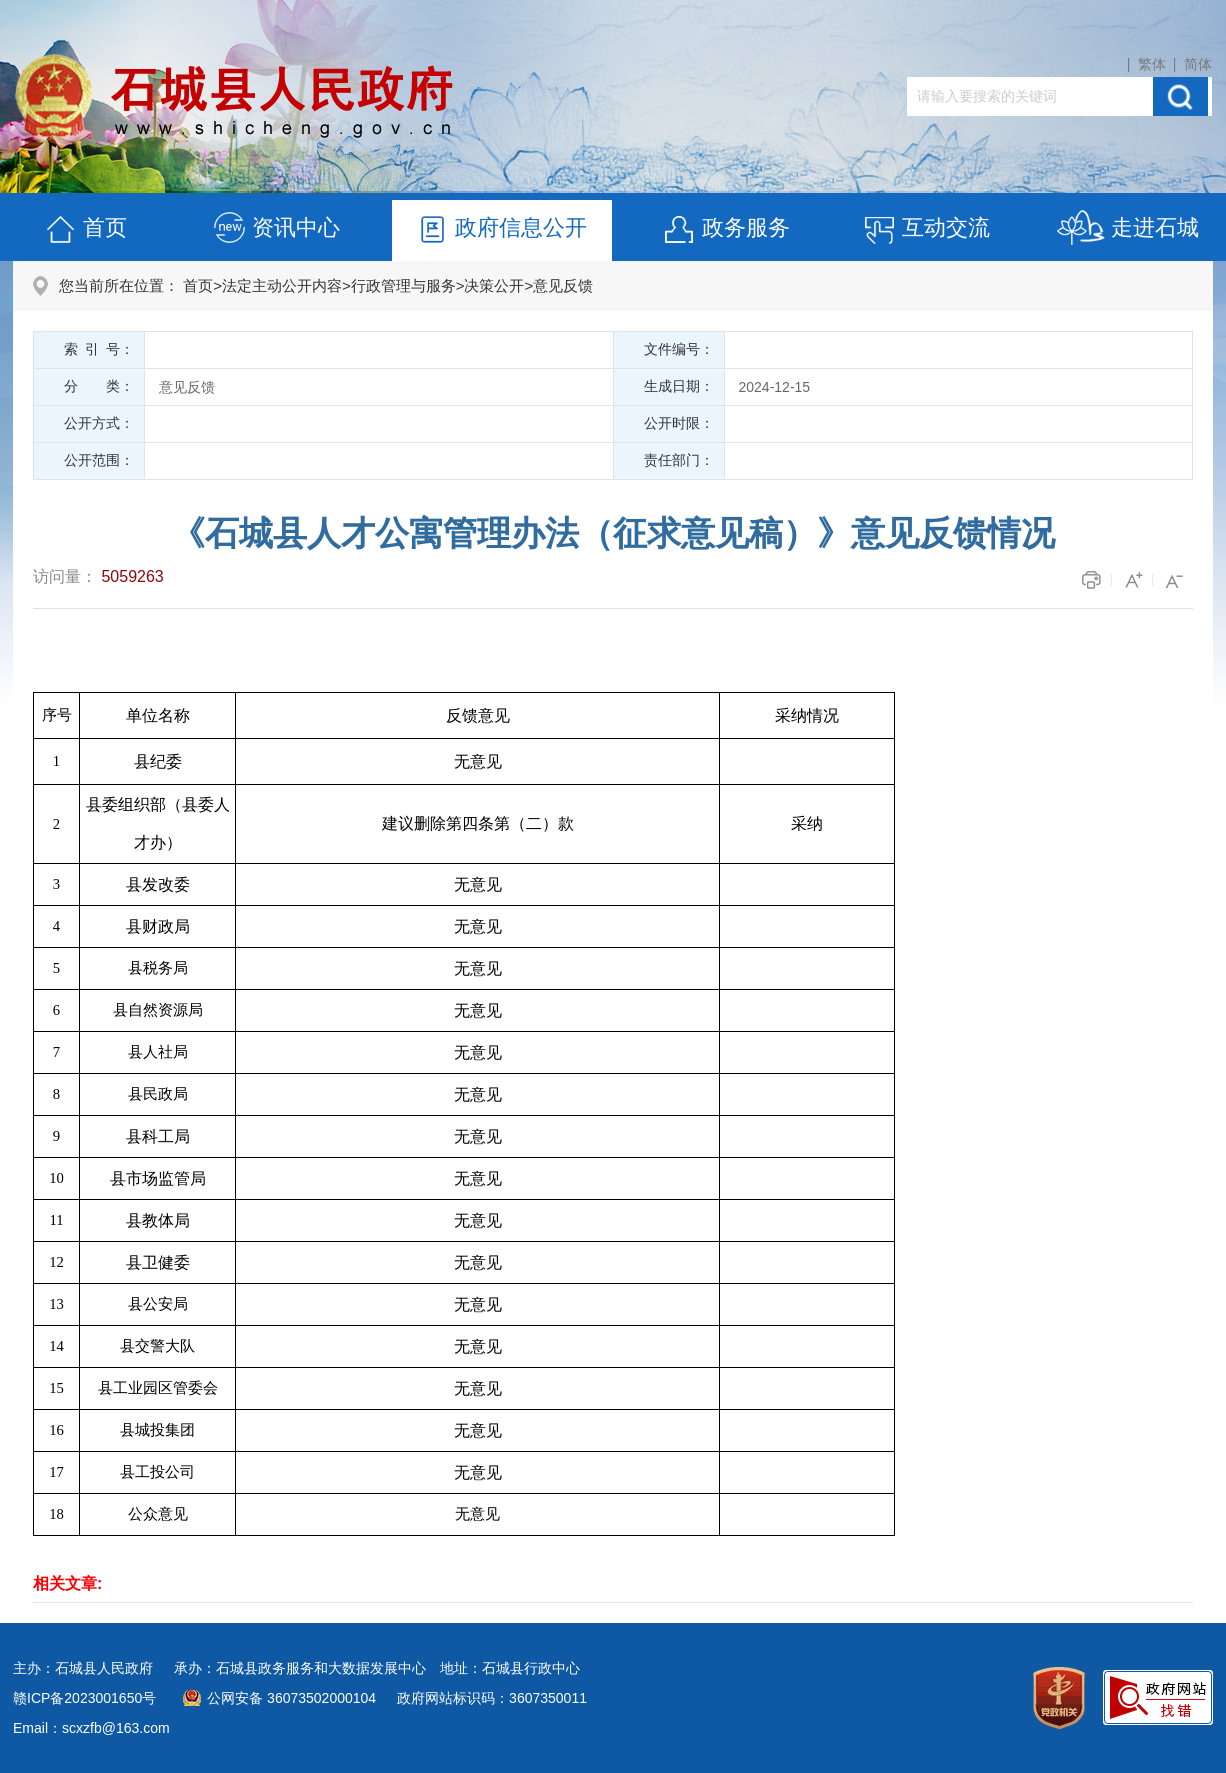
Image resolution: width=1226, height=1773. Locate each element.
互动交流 (926, 230)
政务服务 (726, 230)
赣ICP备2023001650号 (84, 1698)
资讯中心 (276, 230)
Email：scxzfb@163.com (91, 1728)
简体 (1198, 64)
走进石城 (1127, 230)
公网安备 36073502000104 (291, 1698)
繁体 (1152, 64)
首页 (85, 230)
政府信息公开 (501, 230)
